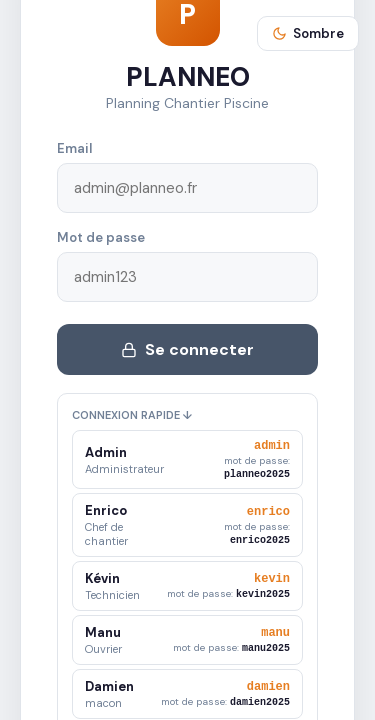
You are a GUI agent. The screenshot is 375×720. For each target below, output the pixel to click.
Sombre (308, 33)
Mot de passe (101, 235)
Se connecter (187, 347)
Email (74, 146)
